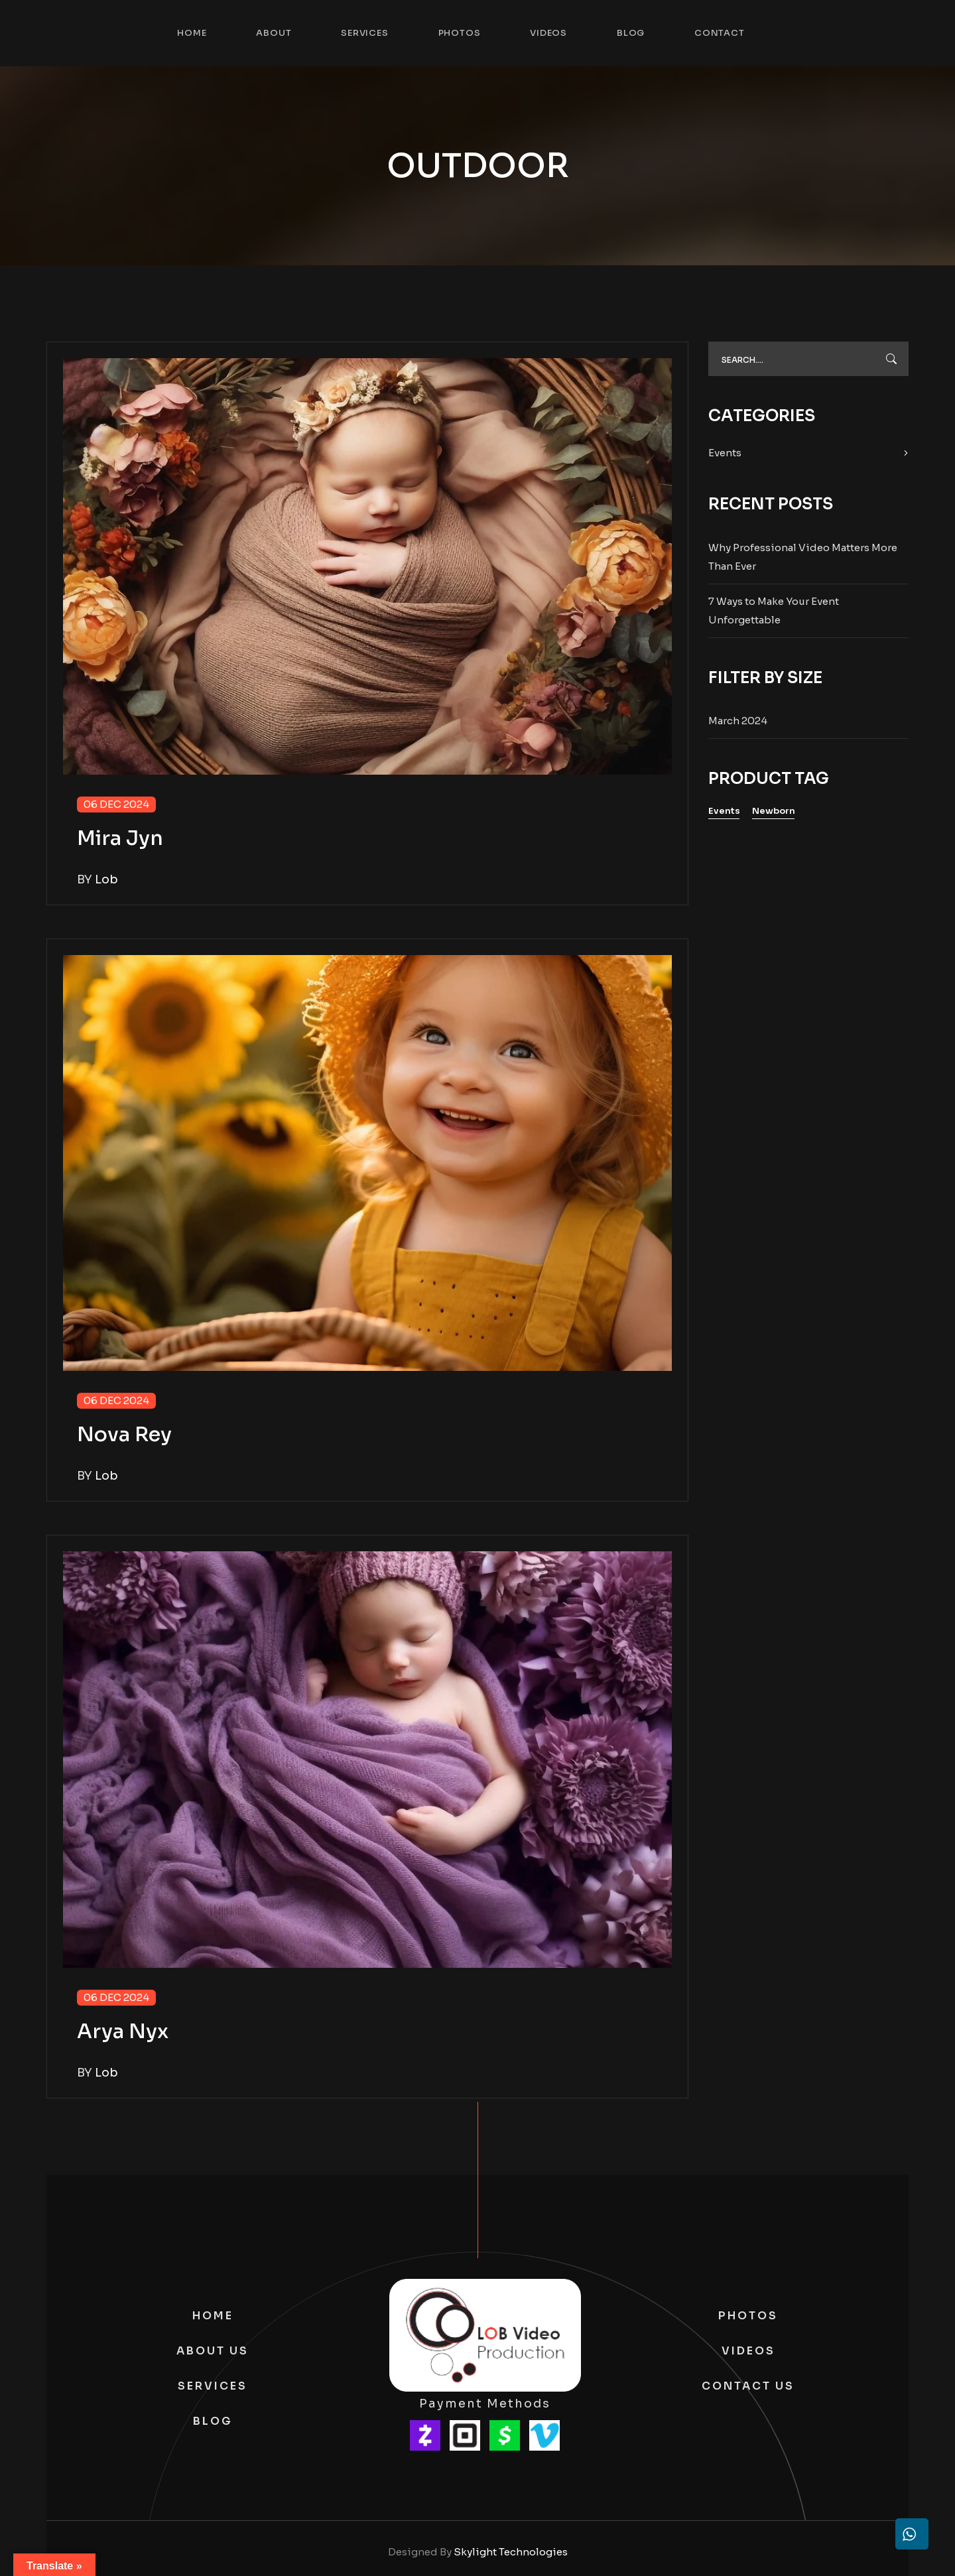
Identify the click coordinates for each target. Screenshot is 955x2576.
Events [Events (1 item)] (724, 810)
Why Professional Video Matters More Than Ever (802, 556)
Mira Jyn (120, 838)
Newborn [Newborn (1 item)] (773, 810)
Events (724, 452)
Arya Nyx (122, 2031)
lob (106, 879)
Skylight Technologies (511, 2551)
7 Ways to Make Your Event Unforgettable (773, 610)
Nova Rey (124, 1434)
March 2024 (737, 720)
